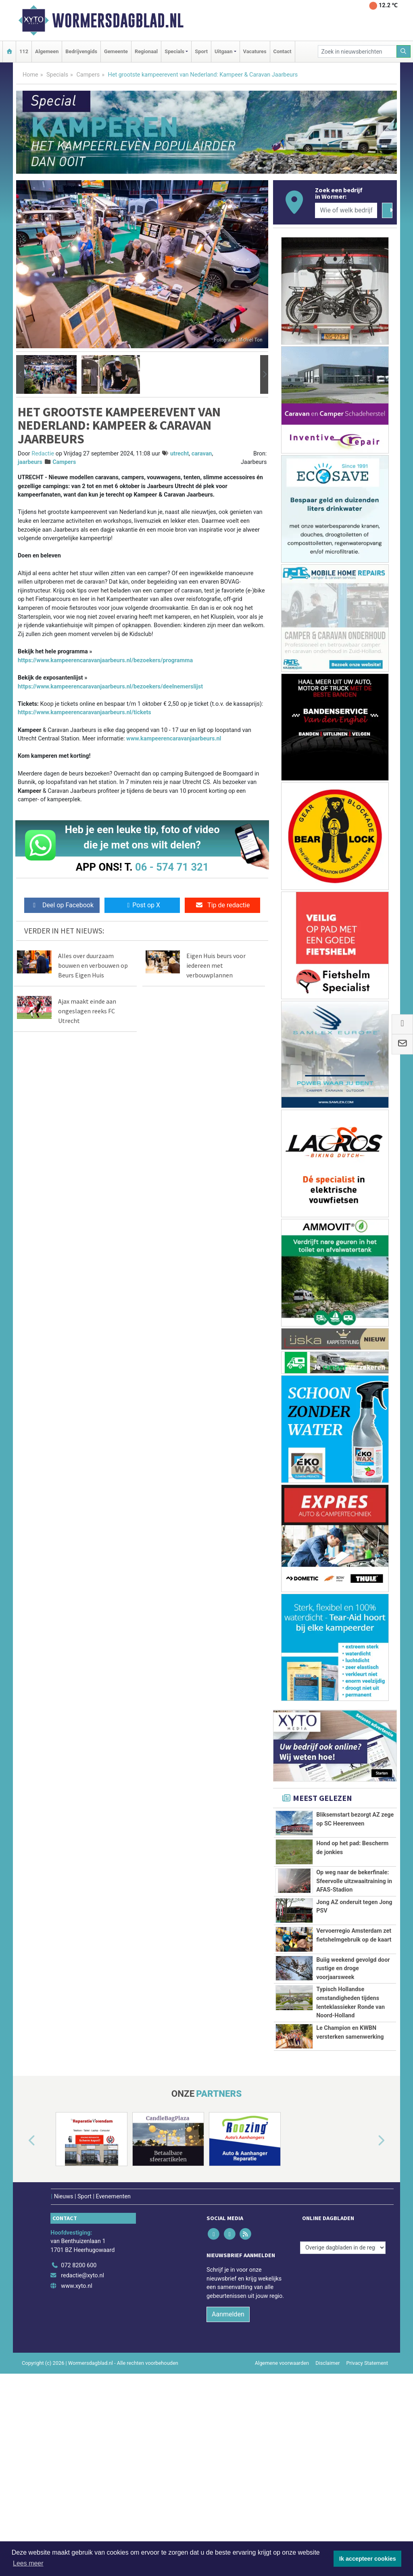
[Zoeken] (403, 51)
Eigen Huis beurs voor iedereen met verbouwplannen (216, 965)
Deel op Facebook (62, 905)
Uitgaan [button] (223, 51)
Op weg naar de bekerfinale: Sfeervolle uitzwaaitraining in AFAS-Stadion (354, 1892)
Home (30, 74)
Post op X (142, 905)
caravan (202, 453)
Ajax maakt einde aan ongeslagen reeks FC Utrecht (87, 1011)
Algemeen (46, 51)
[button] (20, 374)
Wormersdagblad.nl (118, 20)
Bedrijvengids (81, 51)
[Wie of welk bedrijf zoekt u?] (346, 210)
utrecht (179, 453)
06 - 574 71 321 (172, 867)
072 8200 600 (78, 2448)
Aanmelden (228, 2498)
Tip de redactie (222, 905)
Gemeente (116, 51)
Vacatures (255, 51)
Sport (201, 51)
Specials (57, 74)
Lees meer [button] (28, 2563)
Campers (88, 74)
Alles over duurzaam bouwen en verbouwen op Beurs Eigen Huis (93, 965)
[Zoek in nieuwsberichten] (357, 51)
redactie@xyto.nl (82, 2459)
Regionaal (146, 51)
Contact (282, 51)
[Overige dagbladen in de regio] (343, 2431)
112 (23, 51)
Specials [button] (174, 51)
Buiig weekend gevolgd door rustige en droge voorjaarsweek (353, 2053)
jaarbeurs (30, 462)
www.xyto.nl (76, 2469)
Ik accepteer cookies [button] (367, 2558)
